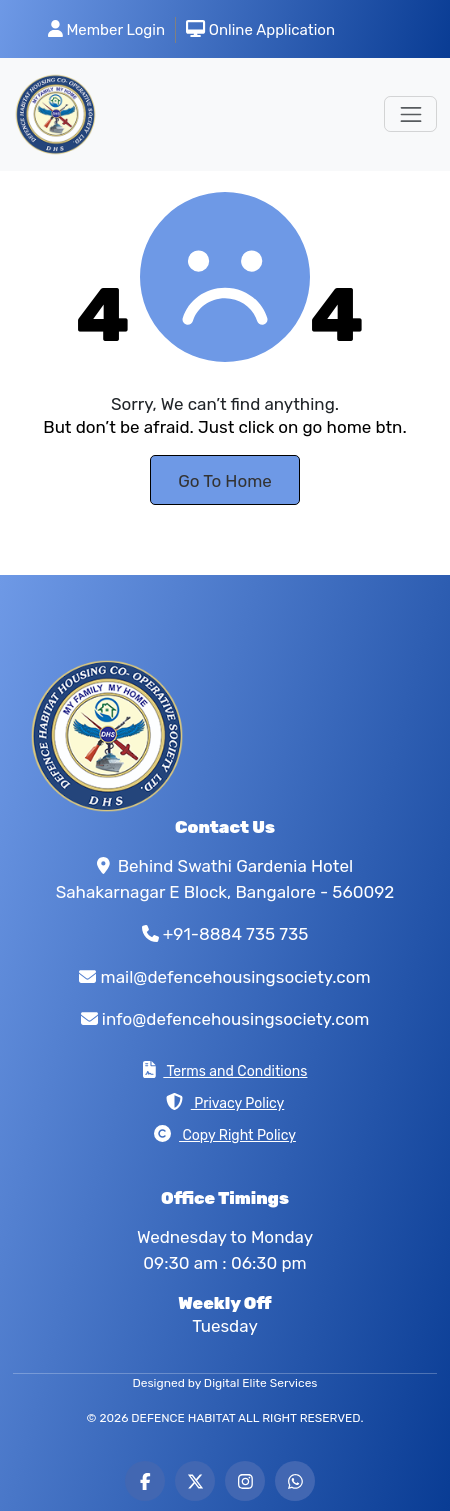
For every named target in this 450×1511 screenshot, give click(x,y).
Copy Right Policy (225, 1134)
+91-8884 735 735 (236, 934)
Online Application (260, 29)
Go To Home (225, 481)
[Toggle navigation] (410, 114)
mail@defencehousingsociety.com (236, 977)
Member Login (106, 29)
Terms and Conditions (225, 1070)
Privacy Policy (225, 1102)
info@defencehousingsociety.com (236, 1019)
